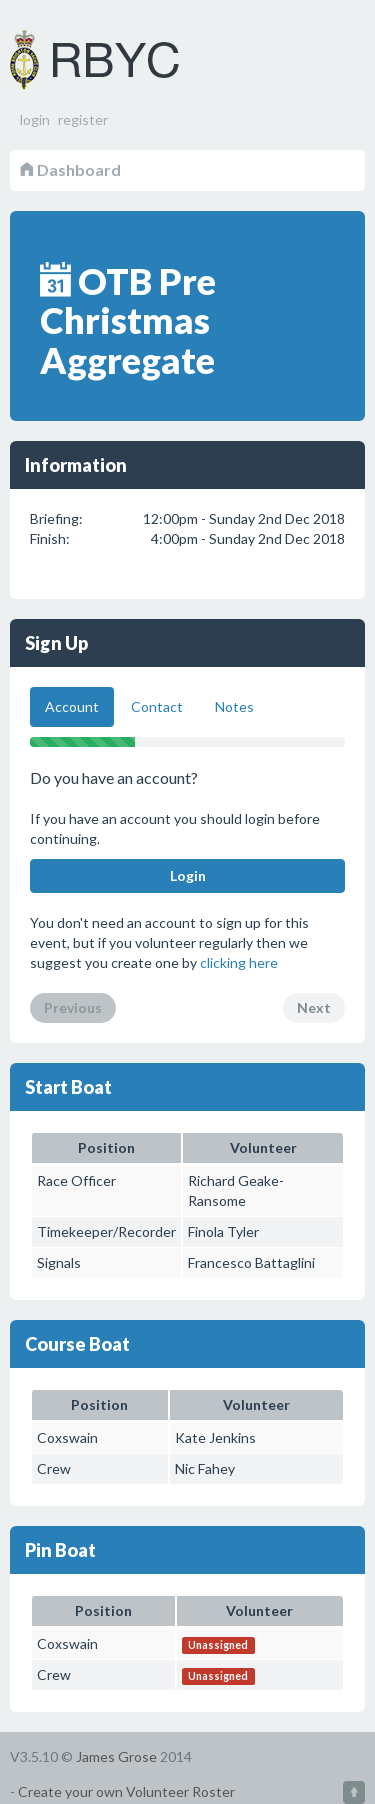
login (35, 119)
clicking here (239, 962)
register (83, 119)
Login (188, 875)
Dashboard (70, 169)
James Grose (116, 1756)
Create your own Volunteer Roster (126, 1791)
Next (314, 1007)
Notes (234, 706)
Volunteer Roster (120, 60)
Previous (73, 1007)
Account (72, 706)
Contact (157, 706)
